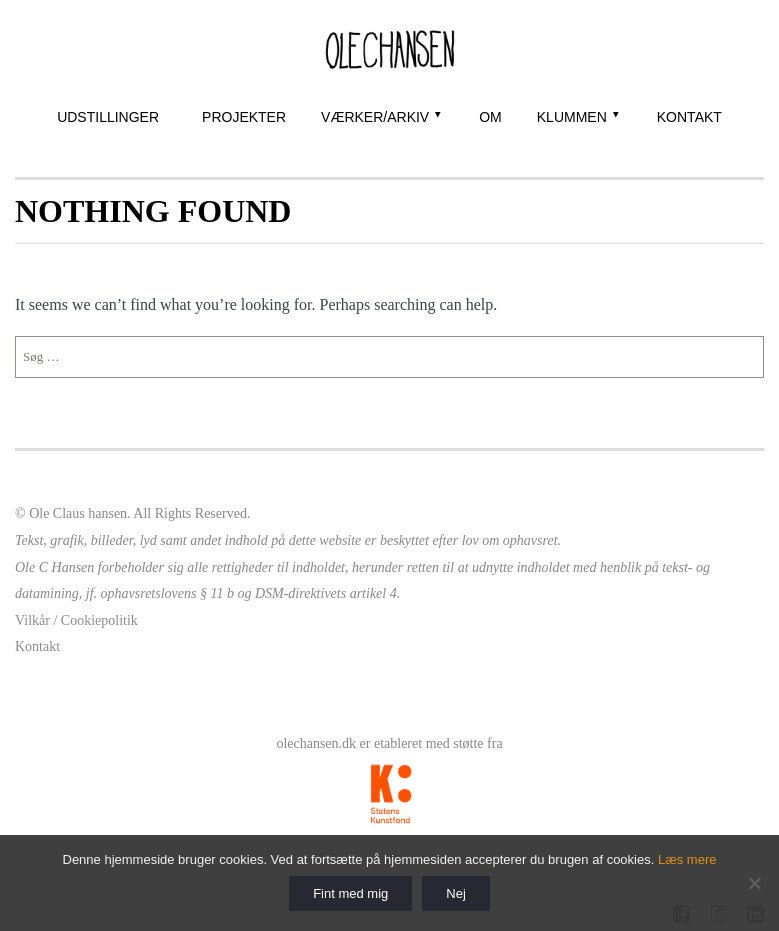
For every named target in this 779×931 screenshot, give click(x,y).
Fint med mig (350, 893)
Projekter (244, 117)
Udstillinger (108, 117)
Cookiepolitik (99, 620)
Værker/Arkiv (375, 117)
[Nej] (754, 883)
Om (490, 117)
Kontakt (689, 117)
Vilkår (32, 620)
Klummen (572, 117)
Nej (456, 893)
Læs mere (687, 859)
